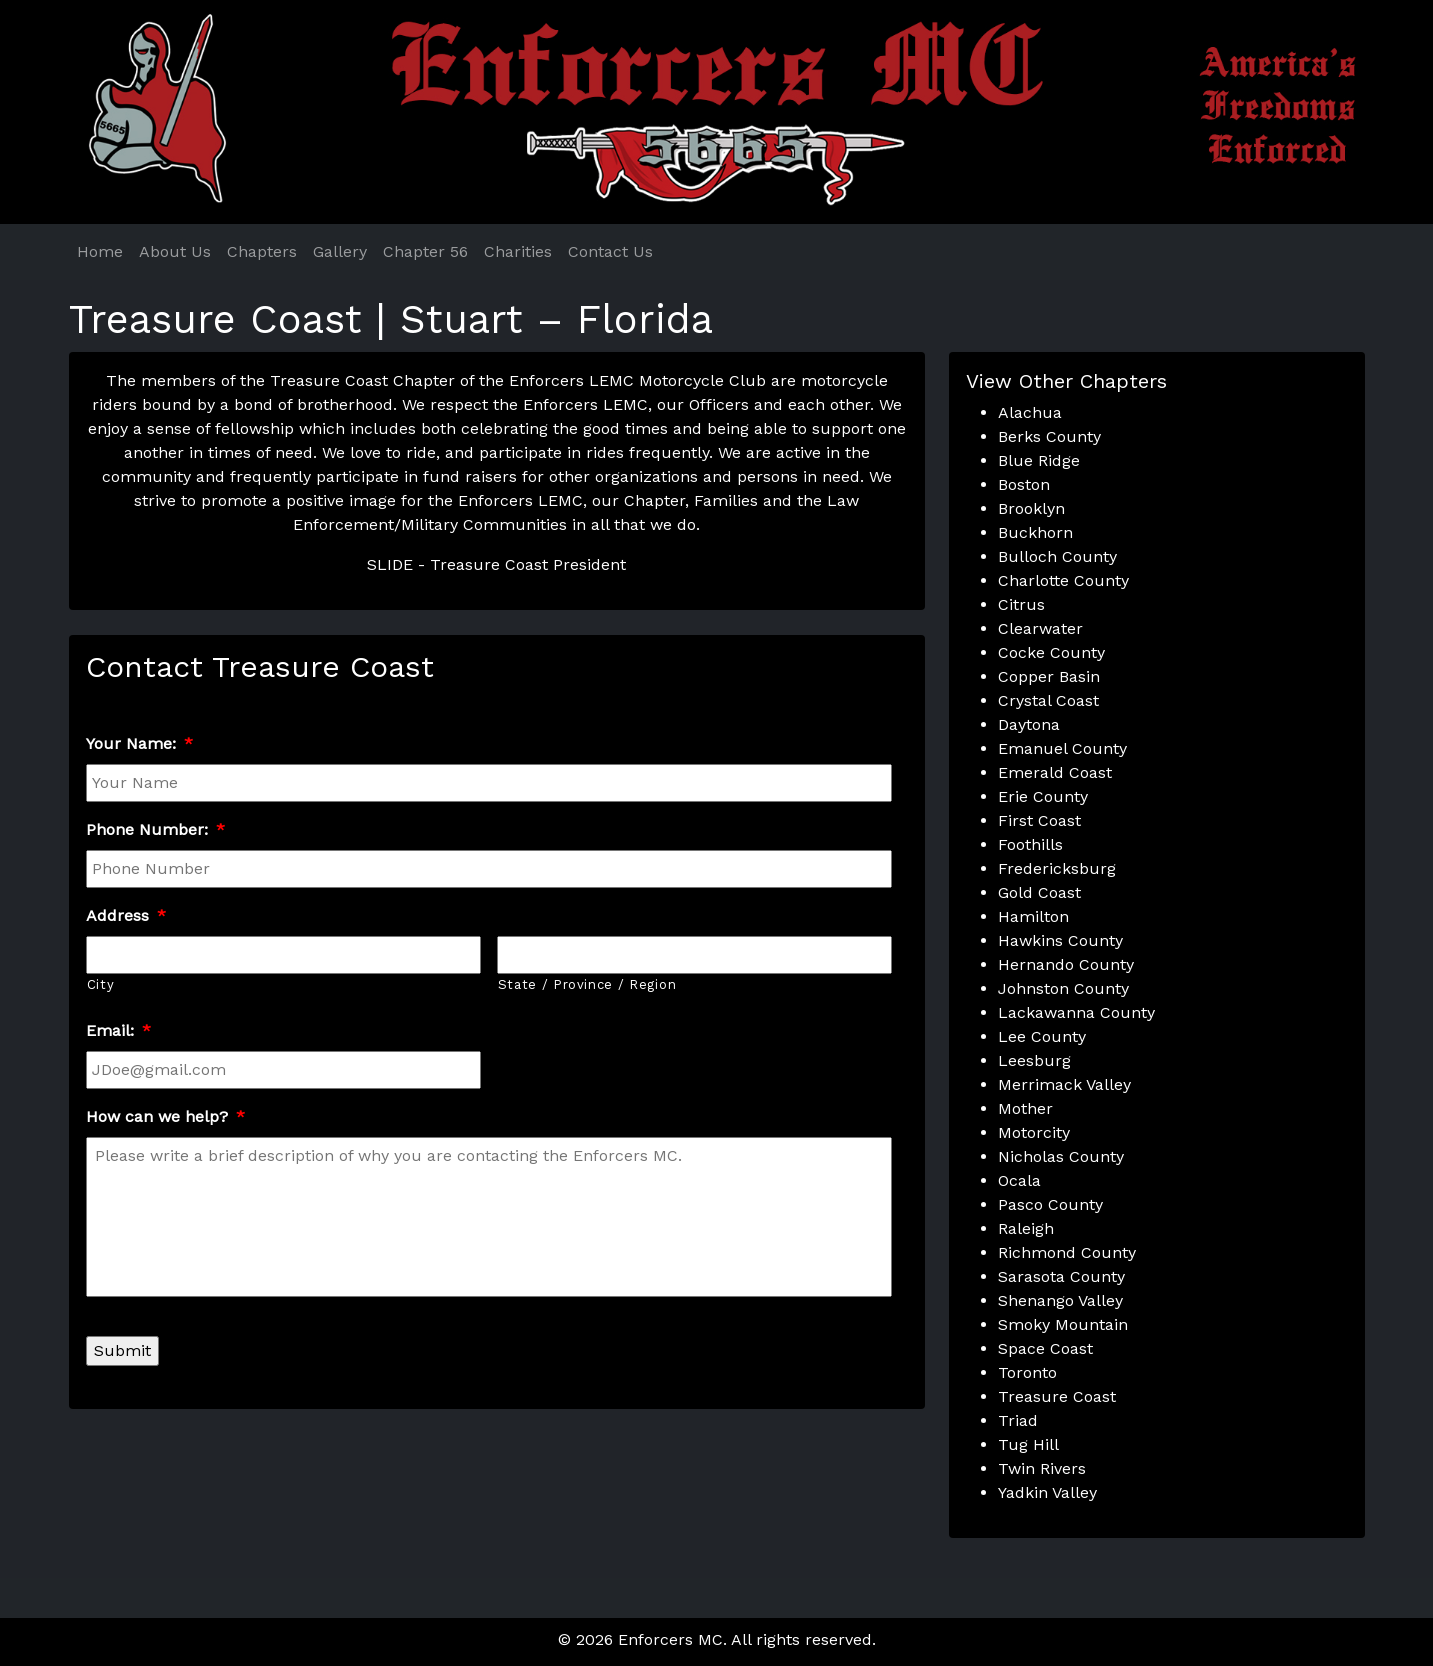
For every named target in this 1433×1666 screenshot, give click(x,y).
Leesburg (1034, 1060)
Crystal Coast (1048, 700)
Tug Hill (1028, 1444)
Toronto (1027, 1372)
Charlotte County (1063, 580)
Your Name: (139, 743)
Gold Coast (1039, 892)
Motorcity (1034, 1132)
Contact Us (610, 251)
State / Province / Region (587, 984)
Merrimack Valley (1064, 1084)
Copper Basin (1049, 676)
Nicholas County (1061, 1156)
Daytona (1029, 724)
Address (126, 915)
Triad (1018, 1420)
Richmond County (1067, 1252)
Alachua (1030, 412)
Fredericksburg (1057, 868)
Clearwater (1040, 628)
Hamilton (1033, 916)
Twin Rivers (1042, 1468)
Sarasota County (1061, 1276)
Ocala (1019, 1180)
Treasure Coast (1057, 1396)
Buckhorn (1035, 532)
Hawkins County (1060, 940)
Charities (518, 251)
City (101, 984)
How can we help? (165, 1116)
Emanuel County (1062, 748)
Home (100, 251)
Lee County (1042, 1036)
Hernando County (1066, 964)
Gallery (340, 251)
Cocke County (1051, 652)
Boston (1024, 484)
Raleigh (1026, 1228)
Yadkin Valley (1047, 1492)
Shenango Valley (1060, 1300)
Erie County (1043, 796)
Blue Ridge (1039, 460)
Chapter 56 (425, 251)
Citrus (1021, 604)
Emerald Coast (1055, 772)
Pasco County (1050, 1204)
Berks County (1049, 436)
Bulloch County (1057, 556)
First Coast (1039, 820)
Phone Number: (155, 829)
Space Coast (1045, 1348)
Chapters (262, 251)
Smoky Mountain (1063, 1324)
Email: (118, 1030)
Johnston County (1063, 988)
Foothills (1030, 844)
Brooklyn (1031, 508)
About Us (175, 251)
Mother (1025, 1108)
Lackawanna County (1076, 1012)
